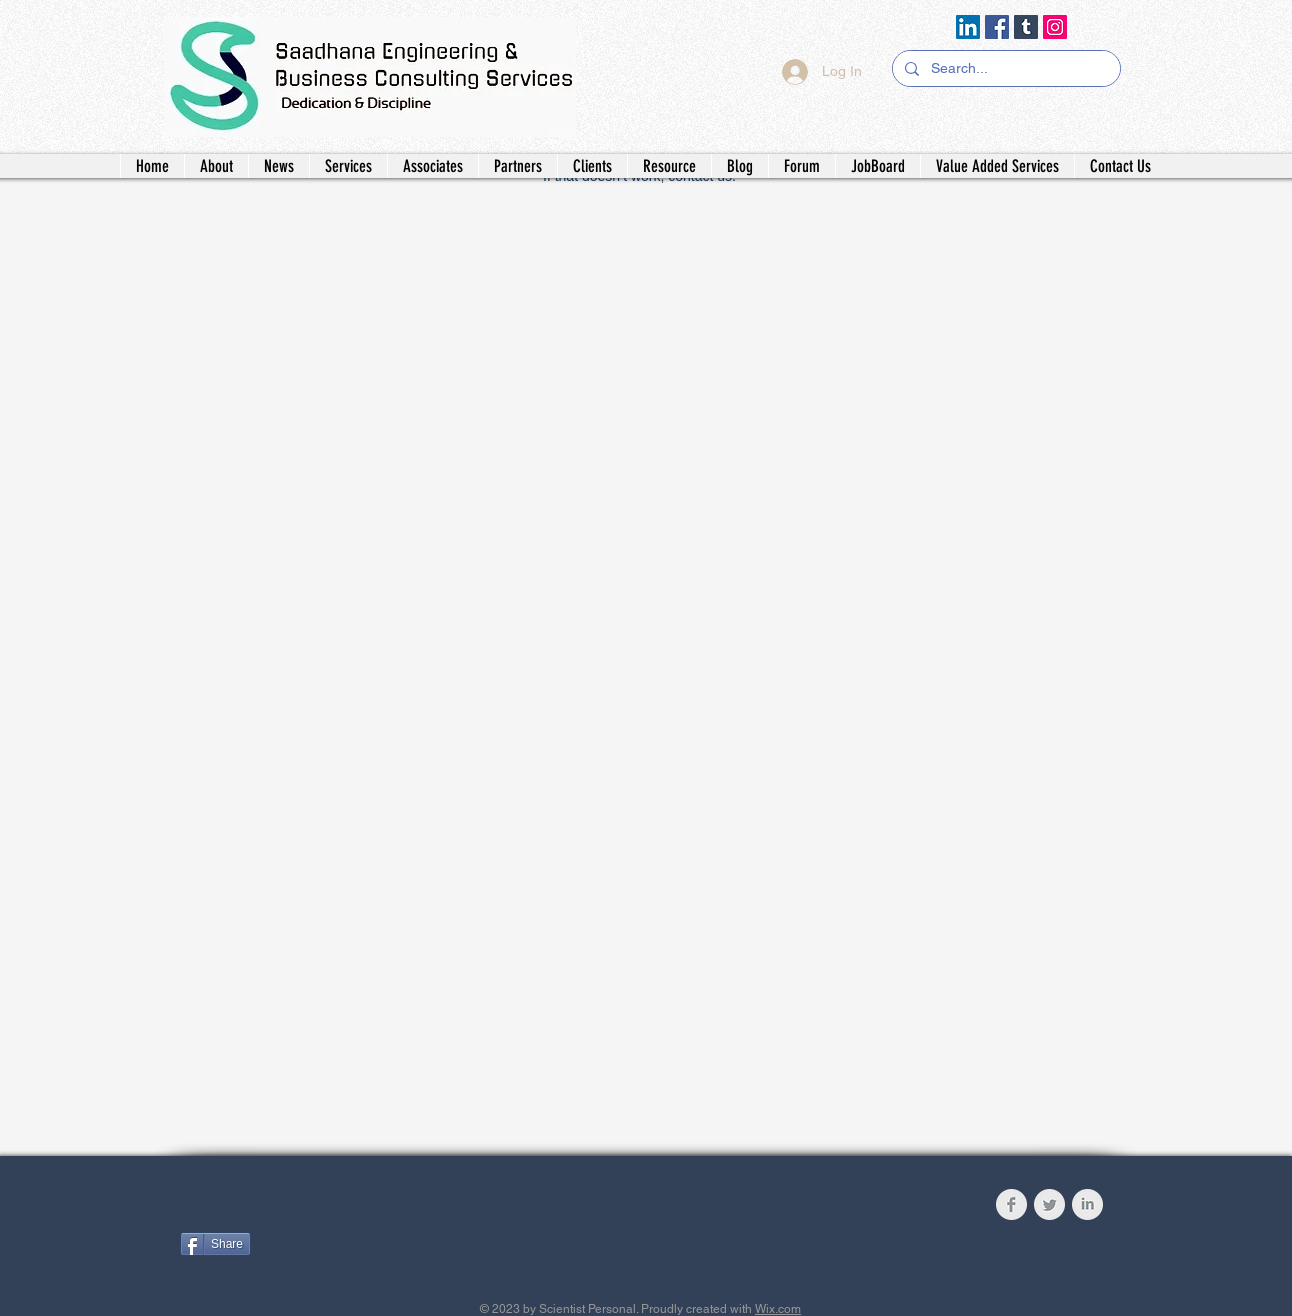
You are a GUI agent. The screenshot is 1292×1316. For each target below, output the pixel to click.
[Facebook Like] (305, 1209)
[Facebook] (997, 27)
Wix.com (778, 1309)
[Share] (215, 1244)
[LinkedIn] (968, 27)
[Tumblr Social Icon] (1026, 27)
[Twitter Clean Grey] (1049, 1204)
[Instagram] (1055, 27)
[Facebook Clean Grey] (1011, 1204)
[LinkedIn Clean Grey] (1087, 1204)
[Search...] (1004, 69)
